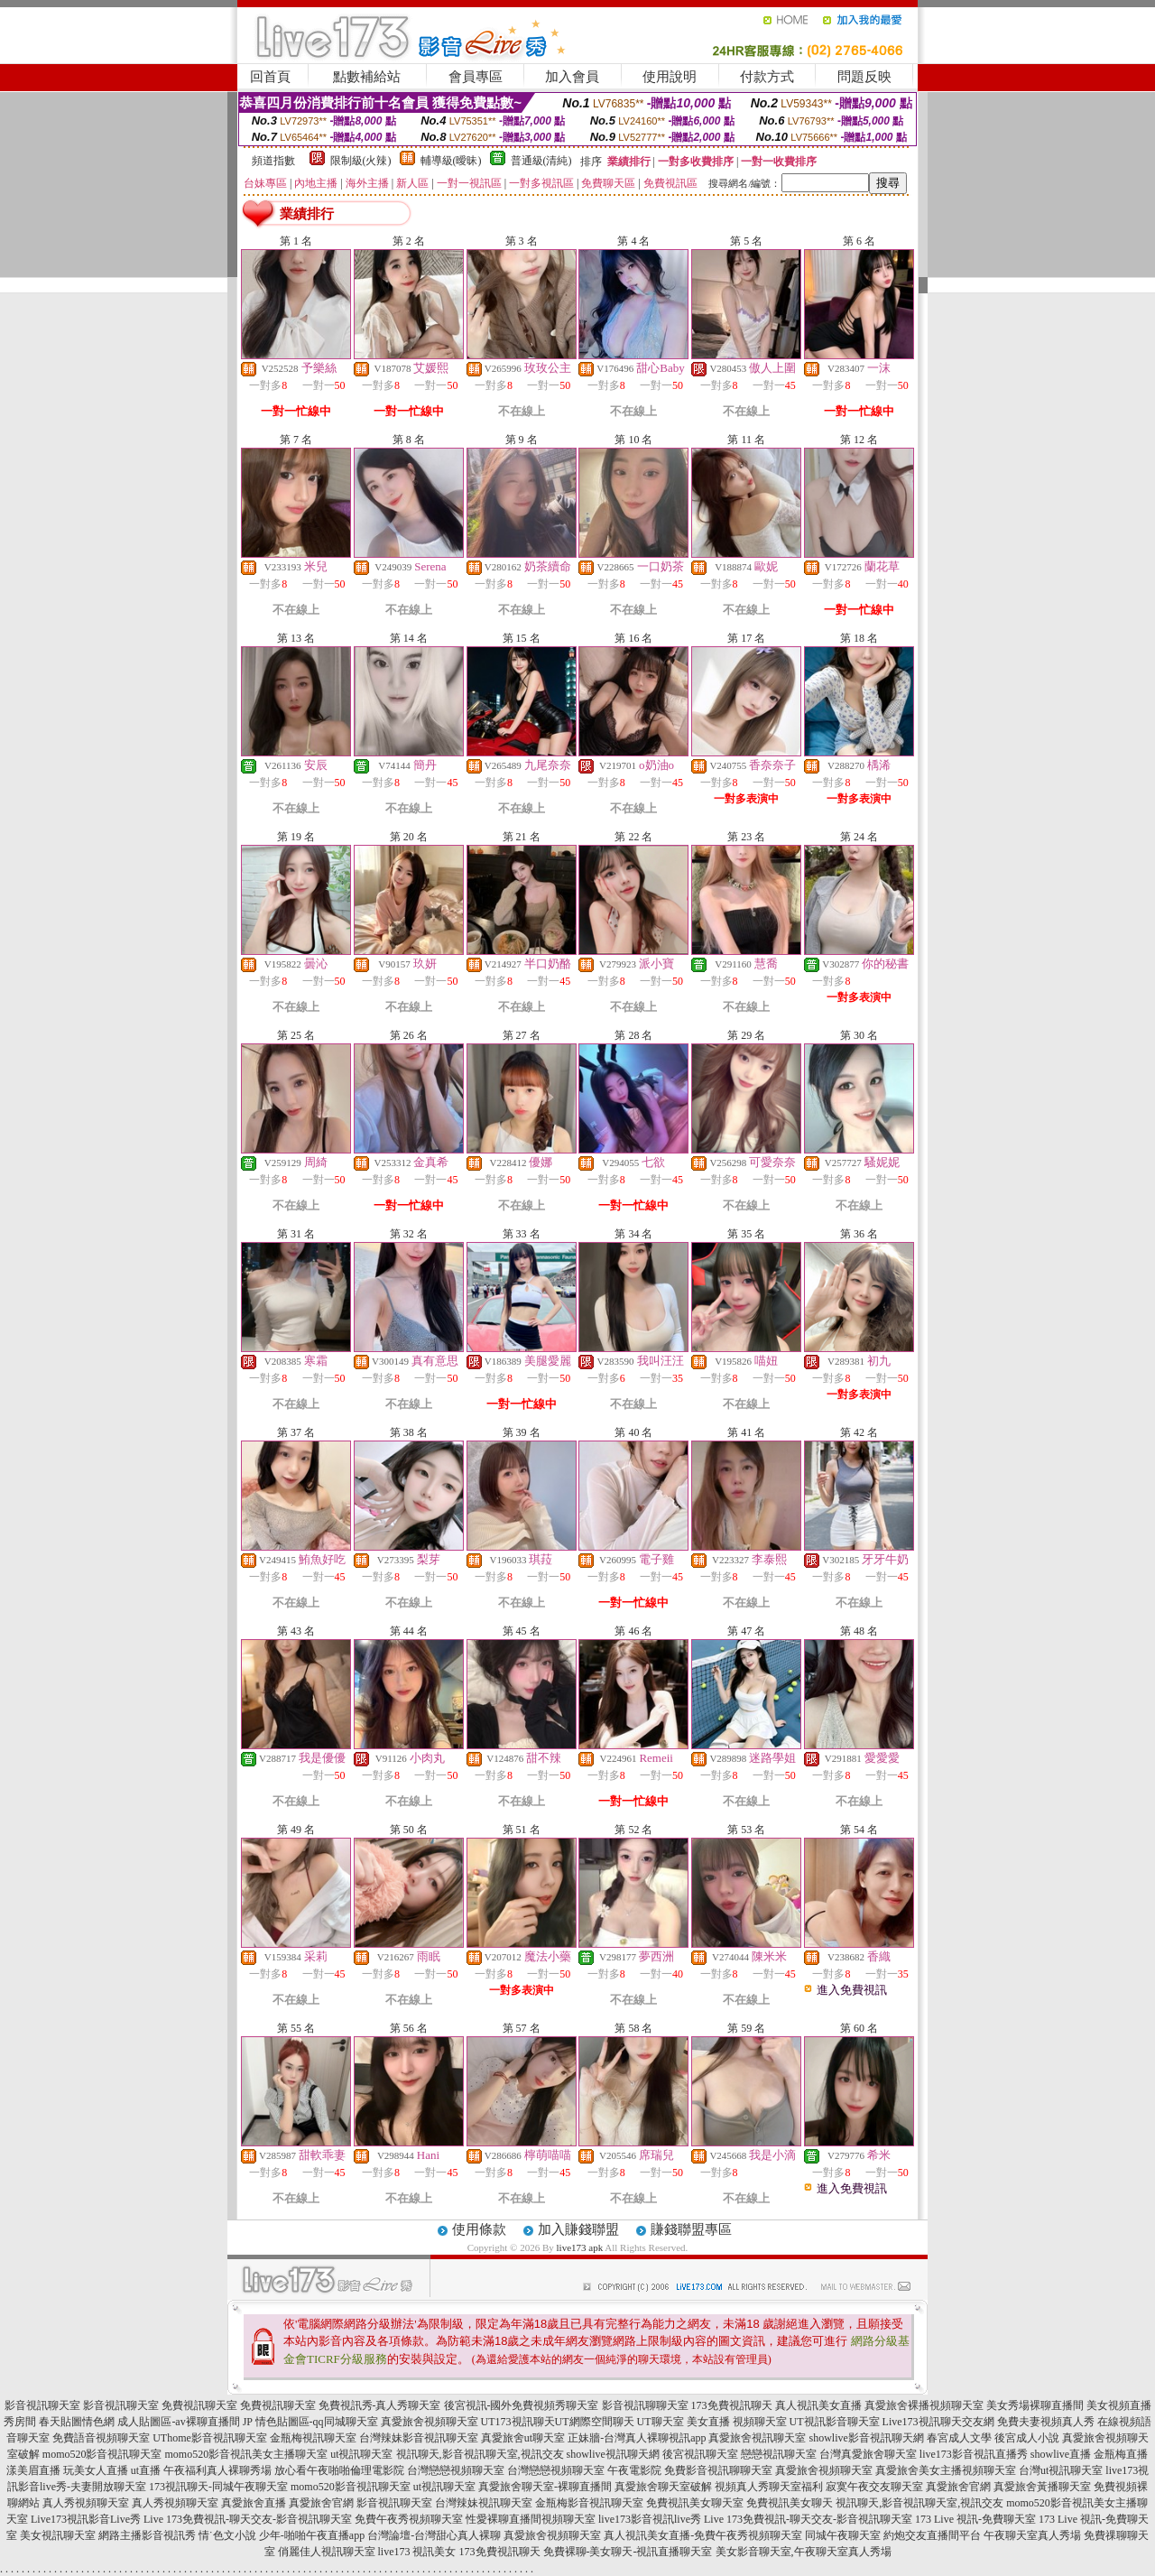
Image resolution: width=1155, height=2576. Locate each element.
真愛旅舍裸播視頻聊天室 (924, 2405)
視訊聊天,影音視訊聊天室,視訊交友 (480, 2454)
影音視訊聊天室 (42, 2405)
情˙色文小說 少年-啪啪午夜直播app (282, 2535)
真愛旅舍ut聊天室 (523, 2438)
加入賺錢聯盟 (578, 2229)
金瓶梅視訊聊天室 (313, 2438)
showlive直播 (1060, 2454)
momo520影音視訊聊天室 (102, 2454)
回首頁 (270, 76)
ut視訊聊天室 (361, 2454)
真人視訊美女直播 (818, 2405)
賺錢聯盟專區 (691, 2229)
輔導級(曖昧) (451, 160)
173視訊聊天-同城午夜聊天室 (218, 2486)
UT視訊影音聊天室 (835, 2421)
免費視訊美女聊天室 (695, 2503)
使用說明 (669, 76)
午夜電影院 (634, 2470)
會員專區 (475, 76)
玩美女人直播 (95, 2470)
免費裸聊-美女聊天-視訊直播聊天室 (628, 2551)
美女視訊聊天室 (58, 2535)
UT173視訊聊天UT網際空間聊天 (557, 2421)
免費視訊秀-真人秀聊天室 (380, 2405)
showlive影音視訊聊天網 (865, 2438)
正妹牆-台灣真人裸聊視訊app (637, 2438)
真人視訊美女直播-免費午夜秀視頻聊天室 (703, 2535)
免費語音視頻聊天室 (101, 2438)
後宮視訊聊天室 (700, 2454)
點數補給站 (367, 76)
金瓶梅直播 (1121, 2454)
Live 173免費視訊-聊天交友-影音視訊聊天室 (247, 2519)
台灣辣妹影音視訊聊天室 (418, 2438)
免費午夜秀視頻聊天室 (409, 2519)
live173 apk (580, 2247)
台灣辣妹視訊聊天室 (483, 2503)
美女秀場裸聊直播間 (1035, 2405)
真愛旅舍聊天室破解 (663, 2486)
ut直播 (146, 2470)
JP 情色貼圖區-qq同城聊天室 (310, 2421)
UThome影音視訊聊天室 (209, 2438)
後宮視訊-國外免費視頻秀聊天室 (521, 2405)
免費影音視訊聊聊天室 (718, 2470)
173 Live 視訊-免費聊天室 (975, 2519)
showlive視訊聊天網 (613, 2454)
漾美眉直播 (33, 2470)
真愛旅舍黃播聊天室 (1042, 2486)
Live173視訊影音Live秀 (86, 2519)
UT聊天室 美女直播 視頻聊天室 (712, 2421)
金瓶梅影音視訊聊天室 (589, 2503)
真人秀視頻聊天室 (85, 2503)
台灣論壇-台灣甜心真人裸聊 (434, 2535)
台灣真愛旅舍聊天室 (868, 2454)
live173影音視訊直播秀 (973, 2454)
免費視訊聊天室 (199, 2405)
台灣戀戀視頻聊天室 (455, 2470)
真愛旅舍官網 (958, 2486)
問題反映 (864, 76)
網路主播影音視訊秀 (147, 2535)
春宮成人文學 (959, 2438)
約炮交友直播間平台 (932, 2535)
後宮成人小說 (1026, 2438)
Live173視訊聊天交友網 (938, 2421)
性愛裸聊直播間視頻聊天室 (531, 2519)
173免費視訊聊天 (731, 2405)
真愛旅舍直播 (253, 2503)
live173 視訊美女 (417, 2551)
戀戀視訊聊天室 (779, 2454)
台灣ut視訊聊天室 (1061, 2470)
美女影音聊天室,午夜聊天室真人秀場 (804, 2551)
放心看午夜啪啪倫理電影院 (339, 2470)
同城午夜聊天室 (843, 2535)
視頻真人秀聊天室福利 (769, 2486)
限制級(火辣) (361, 160)
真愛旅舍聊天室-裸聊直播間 (545, 2486)
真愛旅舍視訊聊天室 (757, 2438)
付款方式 (767, 76)
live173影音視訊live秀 (649, 2519)
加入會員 (572, 76)
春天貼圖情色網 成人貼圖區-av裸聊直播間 (139, 2421)
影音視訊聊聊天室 (645, 2405)
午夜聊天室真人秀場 (1032, 2535)
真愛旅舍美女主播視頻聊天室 (945, 2470)
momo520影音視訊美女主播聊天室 (246, 2454)
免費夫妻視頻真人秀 (1046, 2421)
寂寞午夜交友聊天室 (874, 2486)
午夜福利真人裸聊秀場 (217, 2470)
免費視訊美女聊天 (789, 2503)
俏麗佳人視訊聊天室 (326, 2551)
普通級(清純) (541, 160)
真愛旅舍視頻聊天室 (429, 2421)
